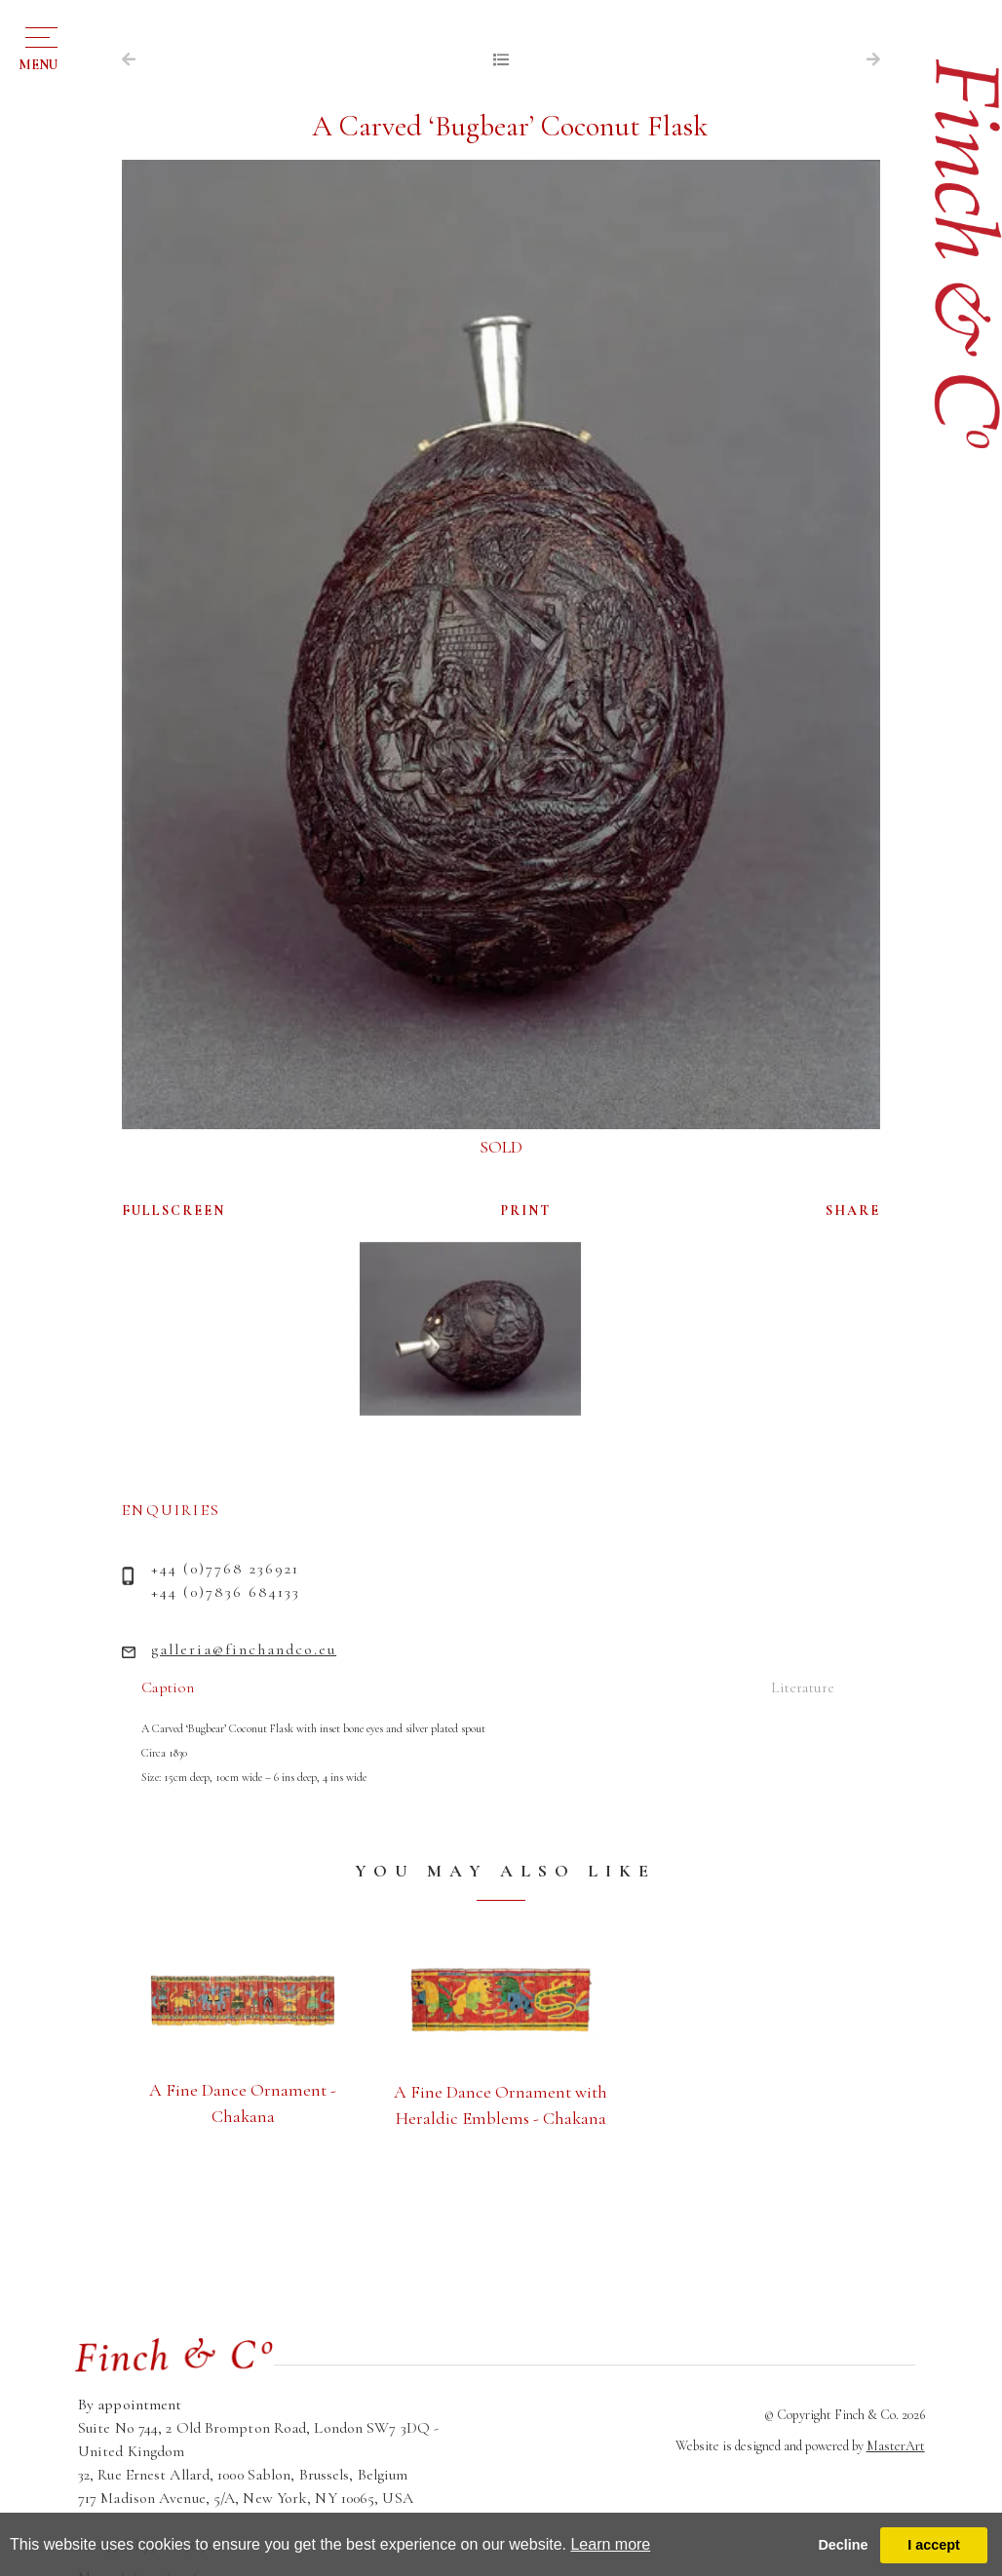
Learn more (610, 2544)
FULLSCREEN (173, 1210)
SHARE (853, 1210)
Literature (802, 1687)
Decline (842, 2545)
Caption (167, 1687)
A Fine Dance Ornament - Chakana (242, 2103)
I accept (933, 2545)
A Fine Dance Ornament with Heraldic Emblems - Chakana (500, 2105)
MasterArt (896, 2446)
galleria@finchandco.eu (243, 1649)
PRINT (526, 1210)
